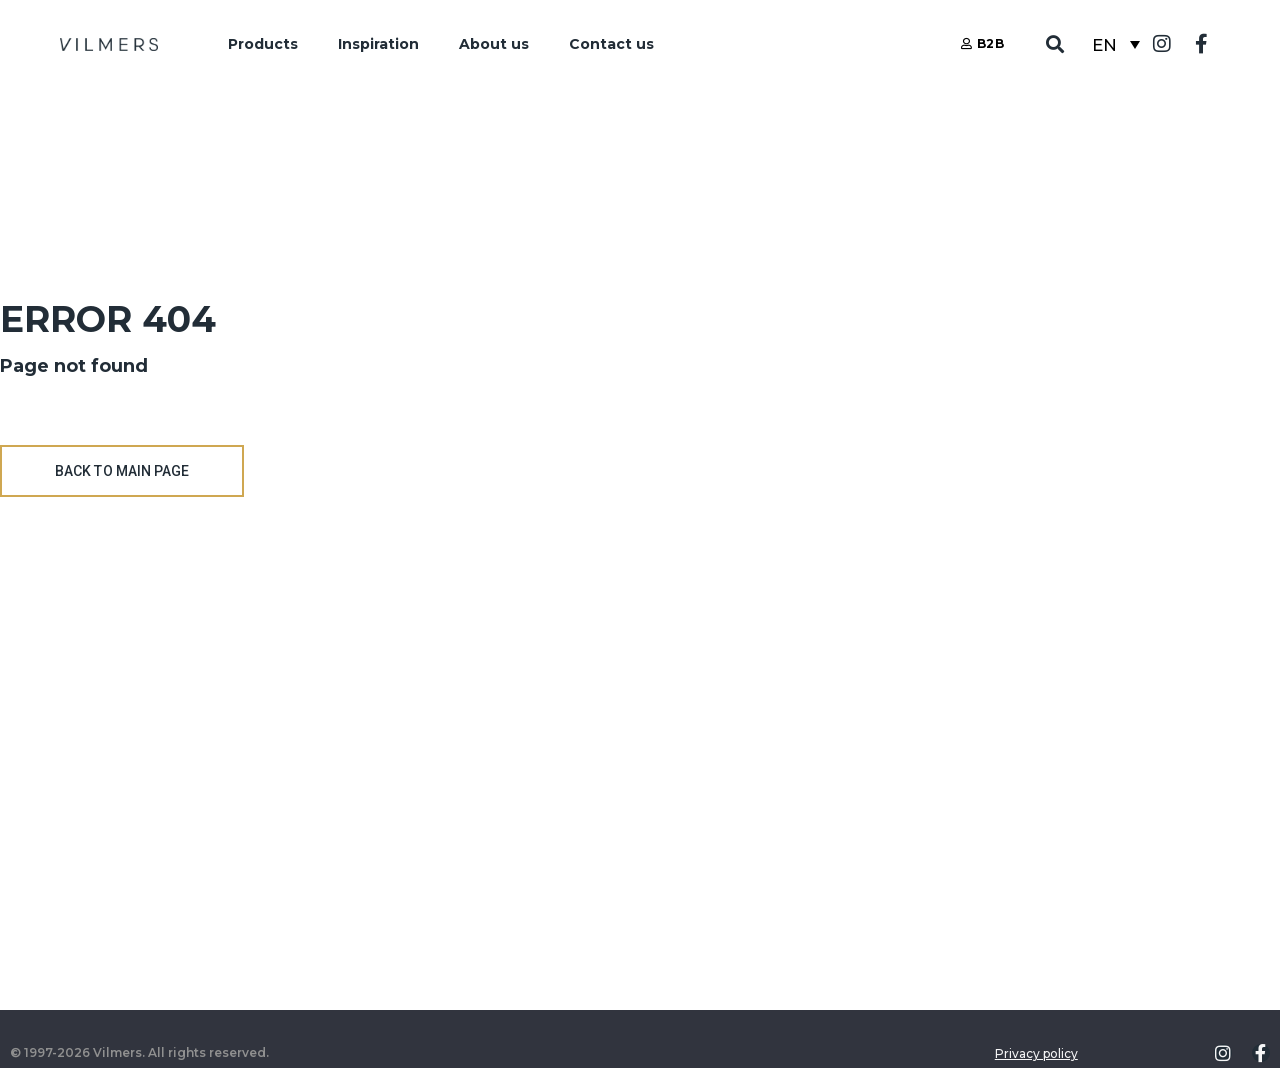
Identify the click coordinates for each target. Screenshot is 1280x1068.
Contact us (611, 44)
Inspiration (378, 44)
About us (494, 44)
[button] (1055, 44)
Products (263, 44)
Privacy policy (1036, 1053)
